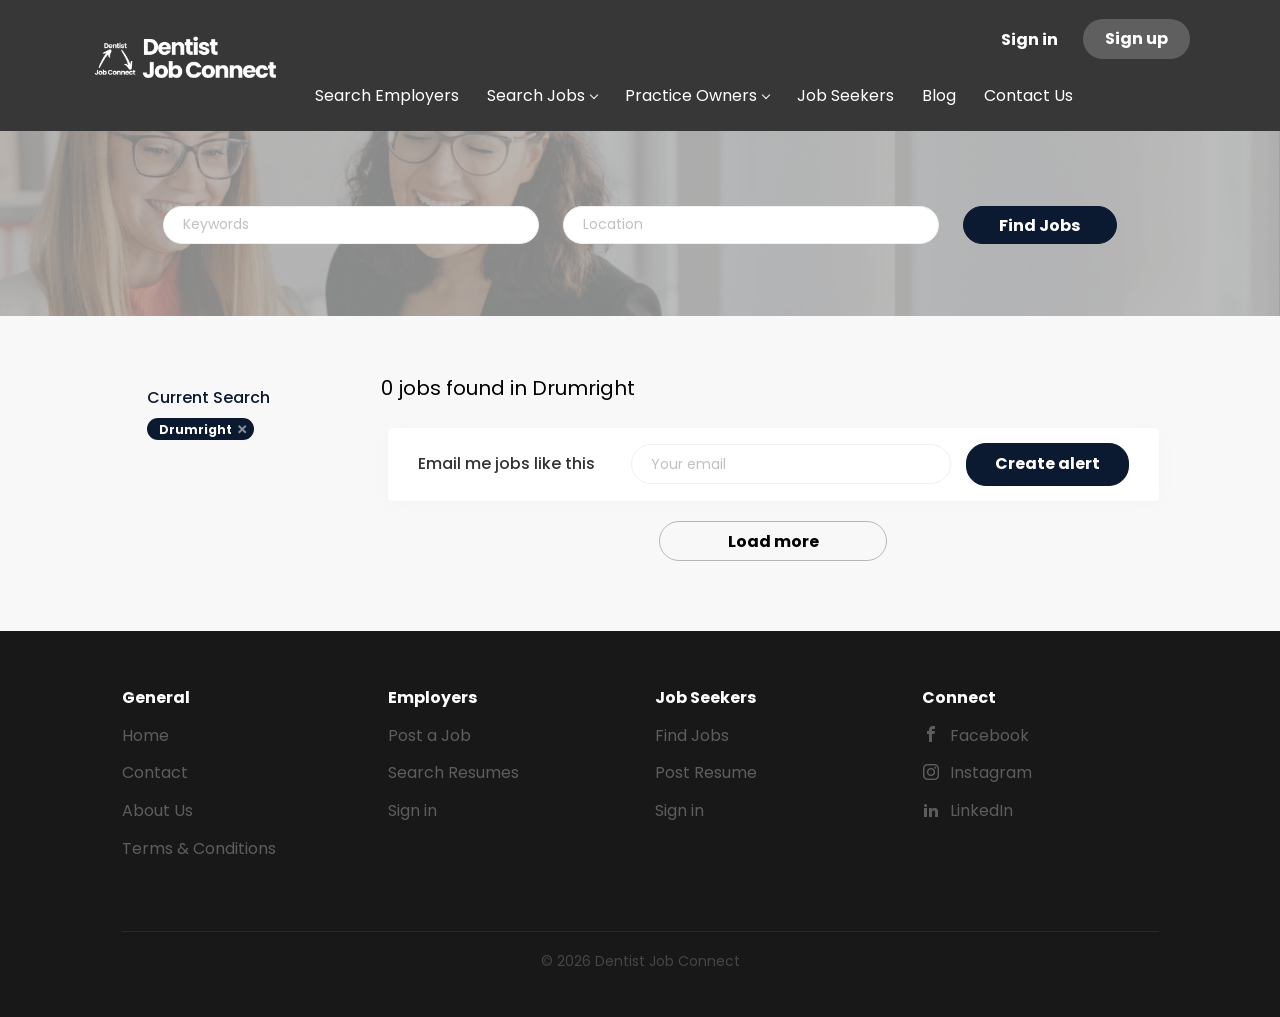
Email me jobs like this (506, 464)
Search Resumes (453, 772)
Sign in (1029, 39)
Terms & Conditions (199, 848)
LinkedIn (981, 810)
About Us (157, 810)
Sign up (1136, 38)
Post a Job (429, 735)
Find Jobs (1039, 225)
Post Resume (706, 772)
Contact (155, 772)
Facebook (989, 735)
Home (145, 735)
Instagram (991, 772)
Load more (773, 541)
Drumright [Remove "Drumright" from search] (195, 429)
